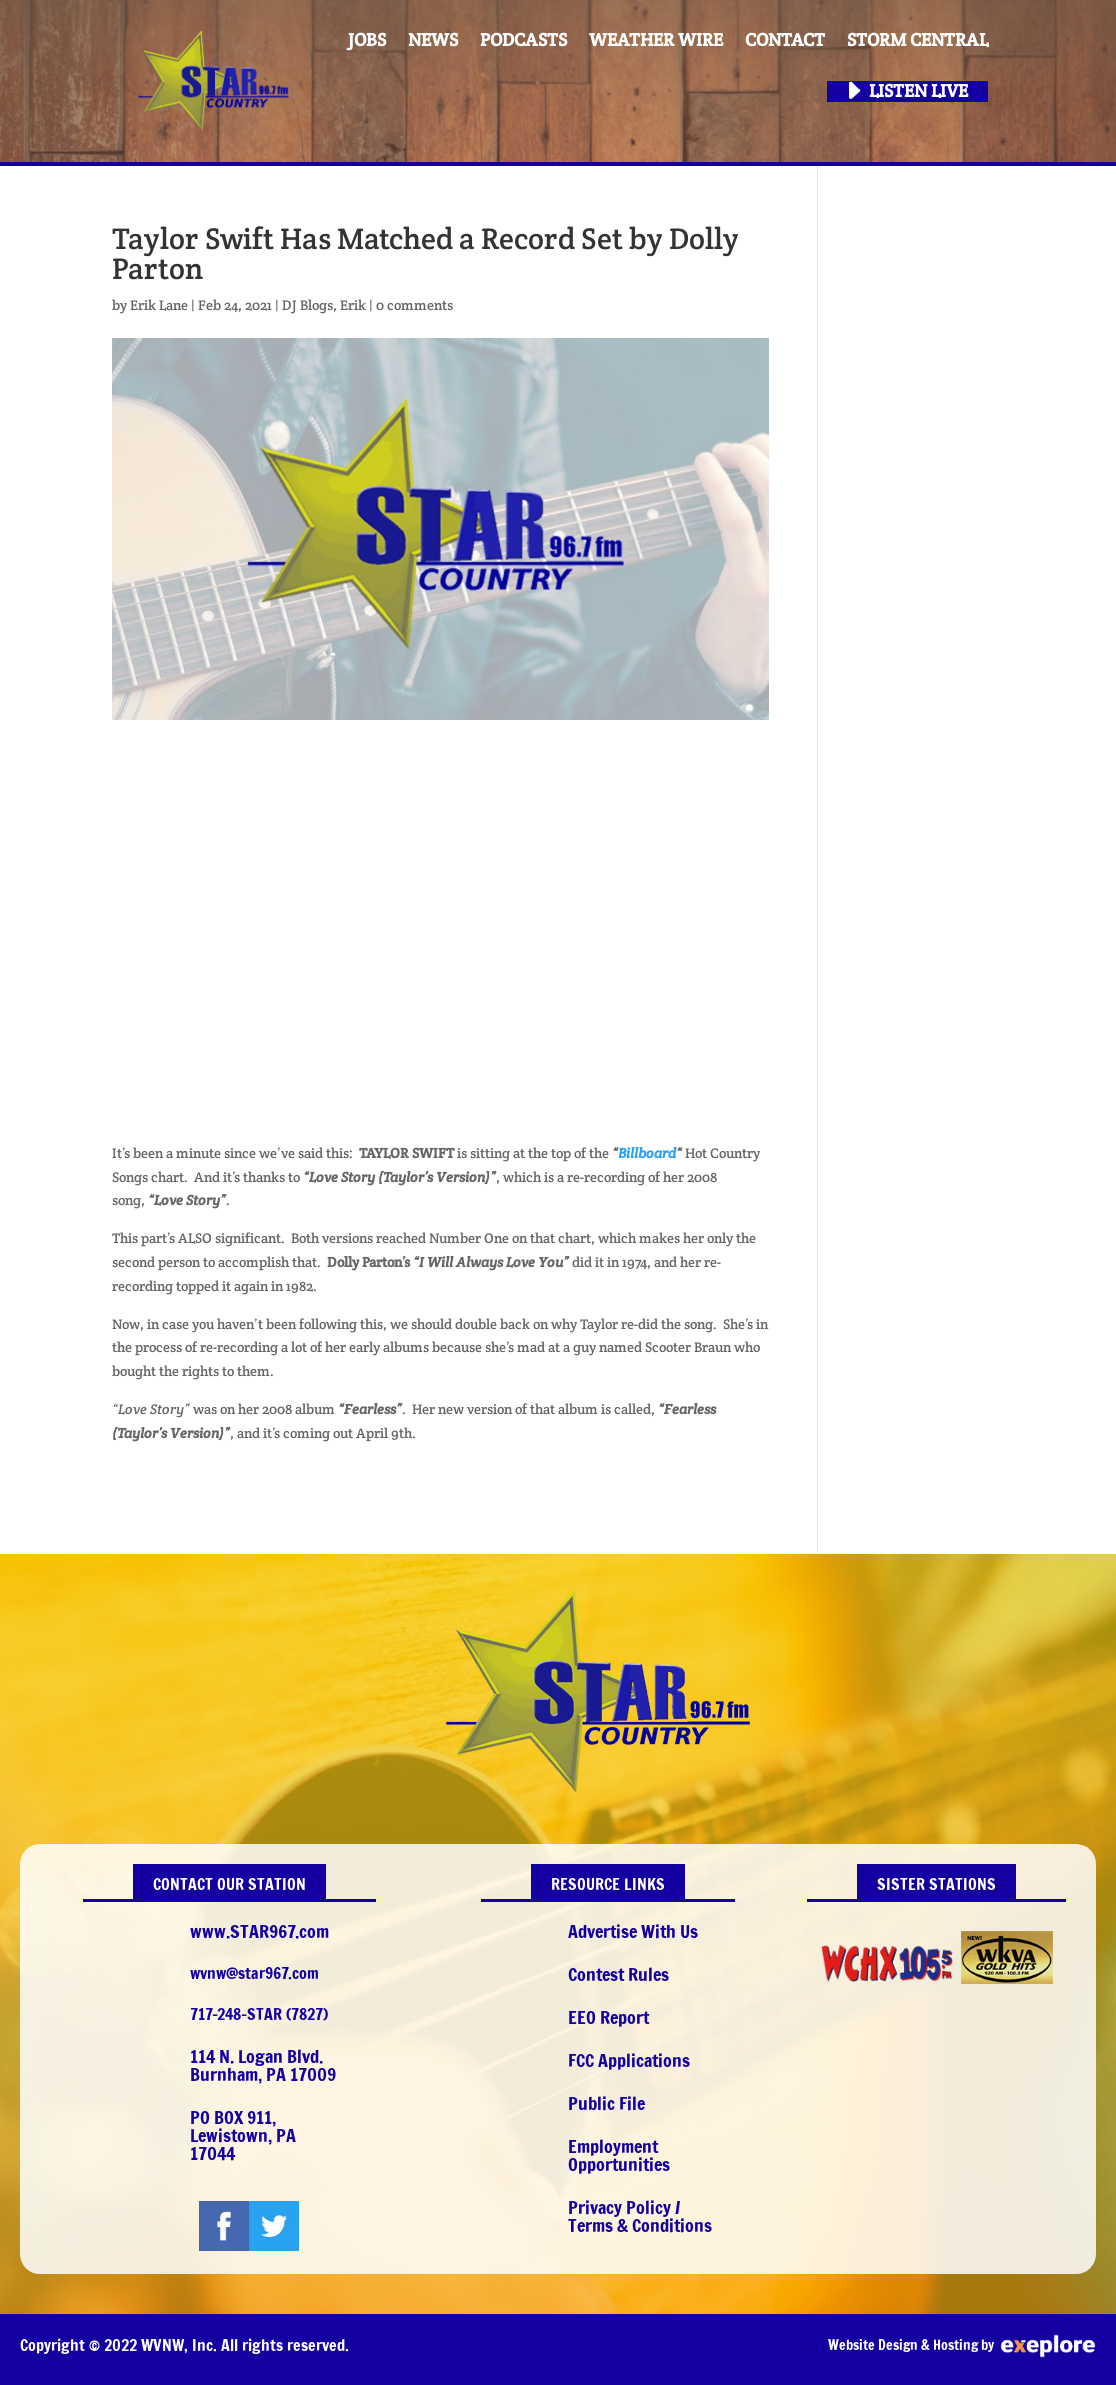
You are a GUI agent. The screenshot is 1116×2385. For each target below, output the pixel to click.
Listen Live (918, 91)
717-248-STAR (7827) (259, 2014)
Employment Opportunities (619, 2155)
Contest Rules (618, 1974)
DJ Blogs (307, 305)
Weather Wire (656, 40)
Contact (785, 40)
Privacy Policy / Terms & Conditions (640, 2216)
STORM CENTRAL (917, 40)
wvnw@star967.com (254, 1973)
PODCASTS (523, 40)
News (433, 40)
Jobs (367, 40)
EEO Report (608, 2017)
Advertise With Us (633, 1931)
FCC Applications (629, 2060)
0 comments (414, 305)
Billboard (647, 1153)
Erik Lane (159, 305)
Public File (606, 2103)
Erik (353, 305)
